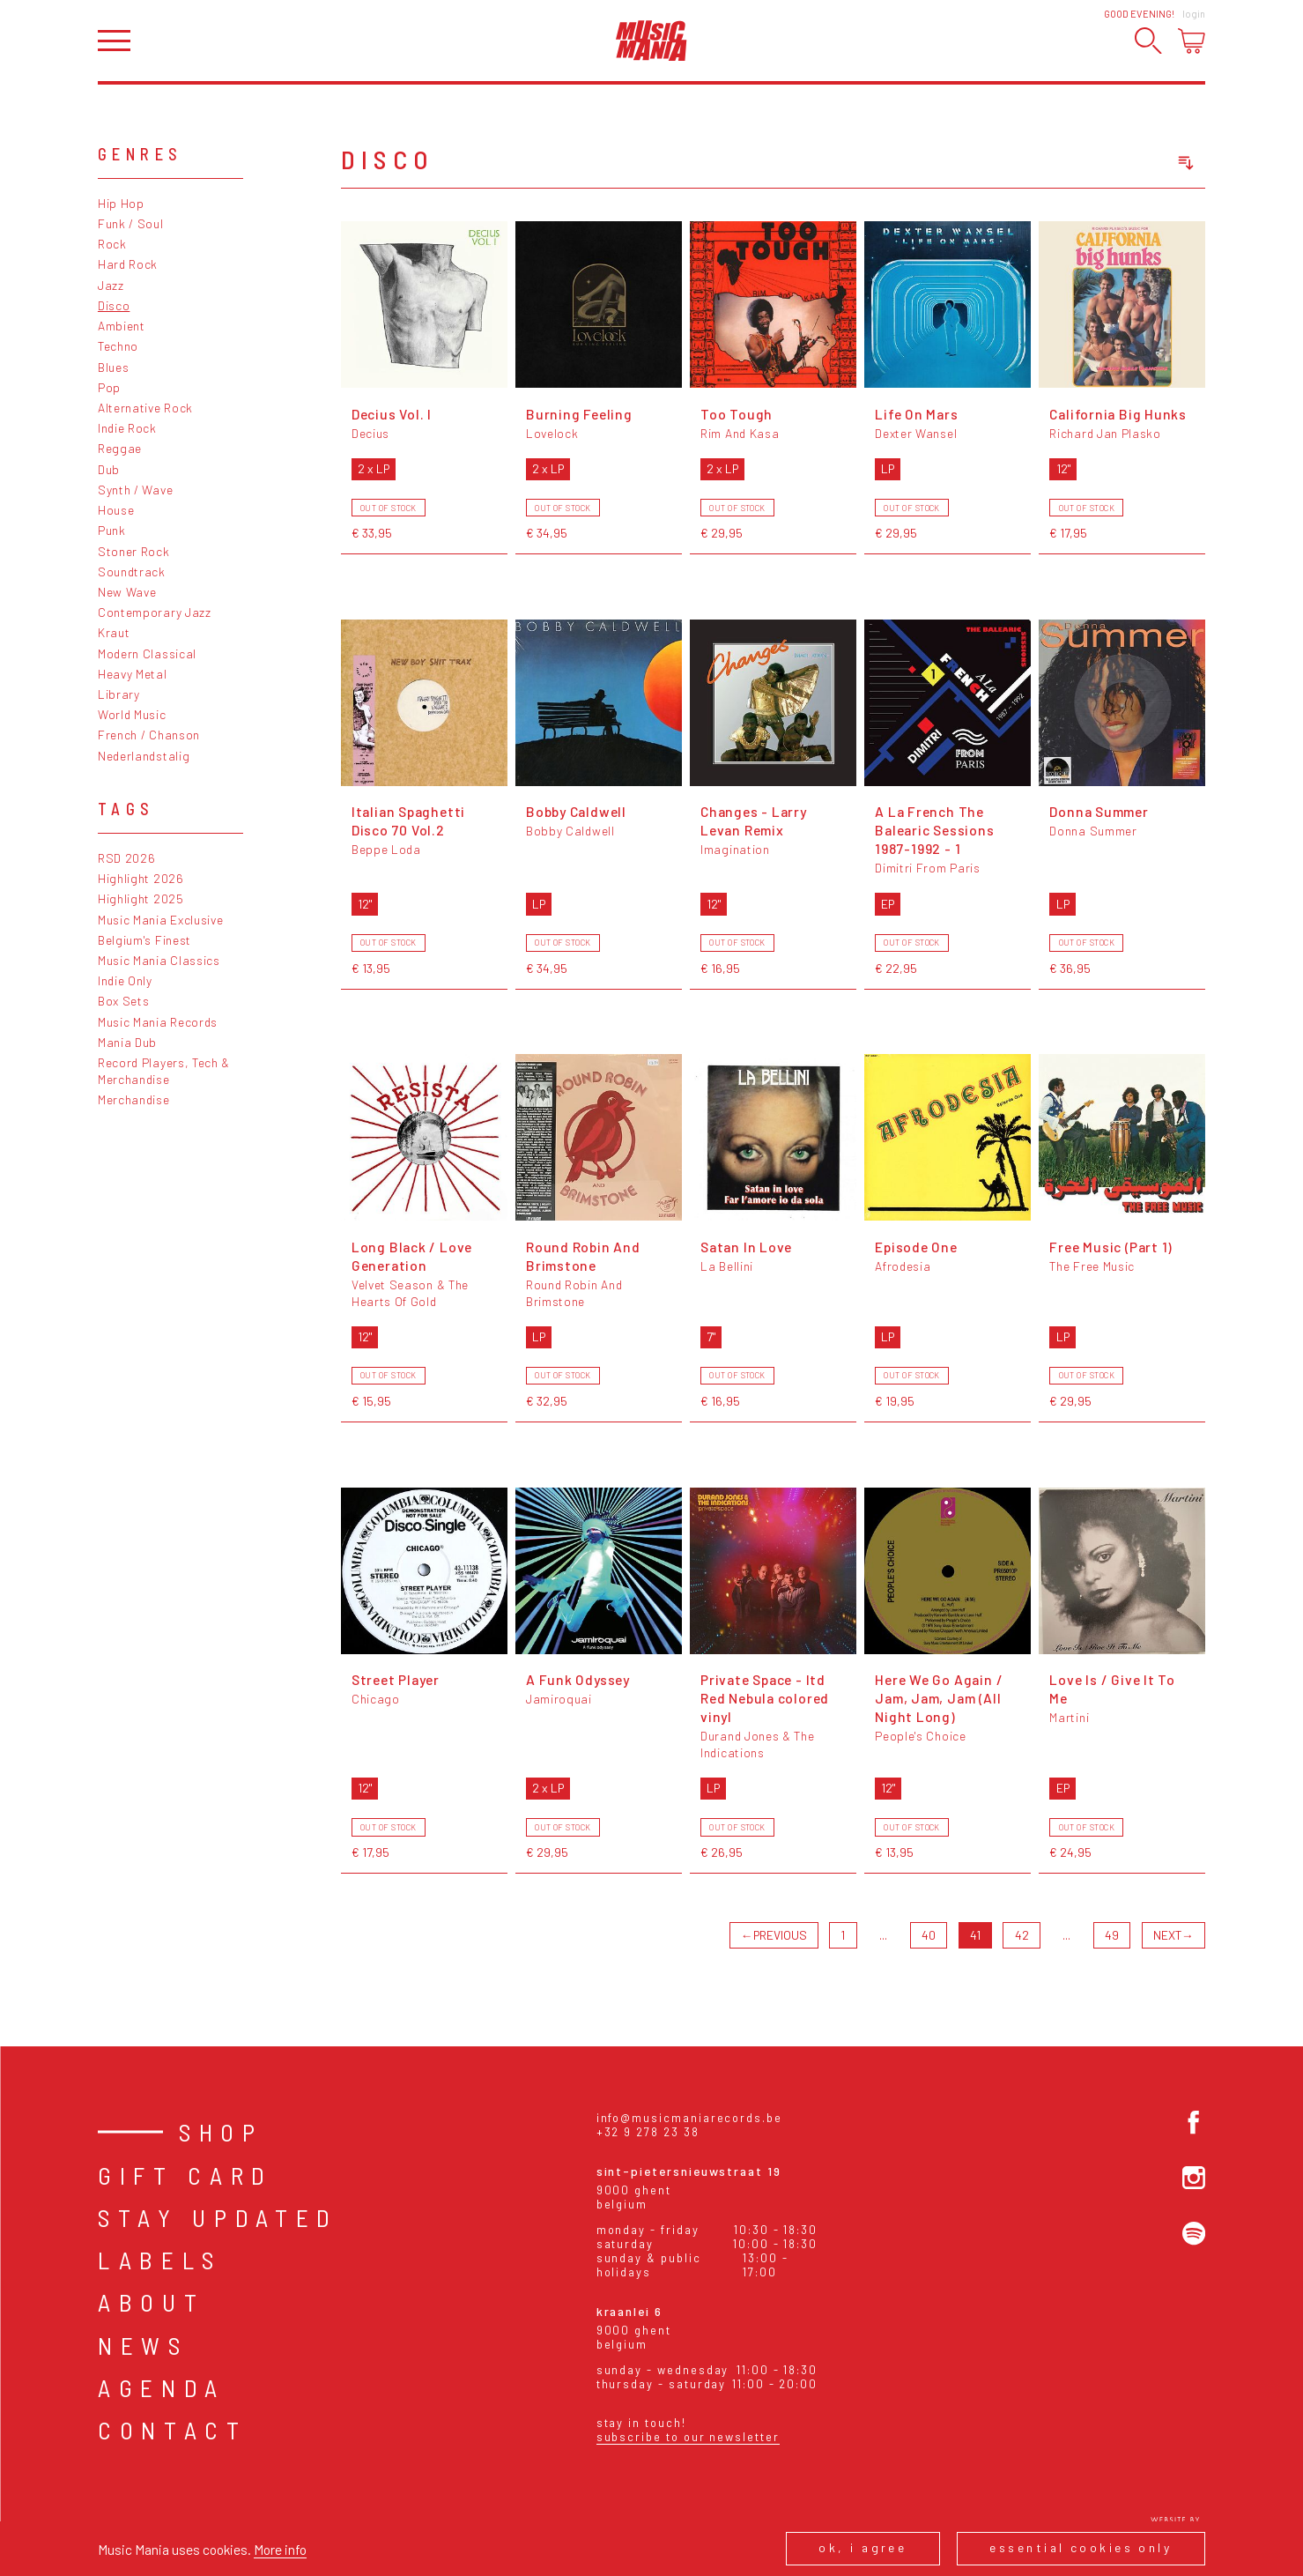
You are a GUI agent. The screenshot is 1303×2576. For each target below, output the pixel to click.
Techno (118, 345)
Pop (109, 387)
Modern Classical (147, 653)
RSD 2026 (127, 857)
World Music (132, 714)
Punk (112, 530)
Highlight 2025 (141, 898)
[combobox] (1108, 163)
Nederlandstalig (143, 755)
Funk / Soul (131, 223)
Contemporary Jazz (154, 612)
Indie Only (125, 980)
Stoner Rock (134, 551)
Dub (109, 469)
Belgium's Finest (144, 939)
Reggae (120, 448)
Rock (112, 243)
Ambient (121, 325)
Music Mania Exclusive (161, 919)
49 (1112, 1934)
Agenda (162, 2387)
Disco (114, 305)
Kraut (114, 632)
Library (119, 694)
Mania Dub (127, 1042)
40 (929, 1934)
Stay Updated (218, 2217)
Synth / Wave (135, 489)
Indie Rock (127, 427)
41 (975, 1934)
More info (280, 2549)
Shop (221, 2132)
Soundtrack (132, 571)
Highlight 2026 (141, 878)
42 (1022, 1934)
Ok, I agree (862, 2547)
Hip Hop (121, 203)
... (883, 1934)
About (151, 2302)
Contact (173, 2430)
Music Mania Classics (159, 960)
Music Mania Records (158, 1021)
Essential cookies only (1080, 2547)
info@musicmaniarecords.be (689, 2118)
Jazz (111, 285)
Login (1193, 13)
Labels (160, 2260)
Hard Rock (128, 263)
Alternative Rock (145, 407)
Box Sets (124, 1000)
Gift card (185, 2175)
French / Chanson (149, 734)
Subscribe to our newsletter (688, 2437)
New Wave (127, 591)
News (143, 2345)
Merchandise (134, 1099)
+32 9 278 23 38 (648, 2132)
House (116, 509)
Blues (113, 367)
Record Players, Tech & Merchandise (164, 1071)
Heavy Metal (132, 673)
